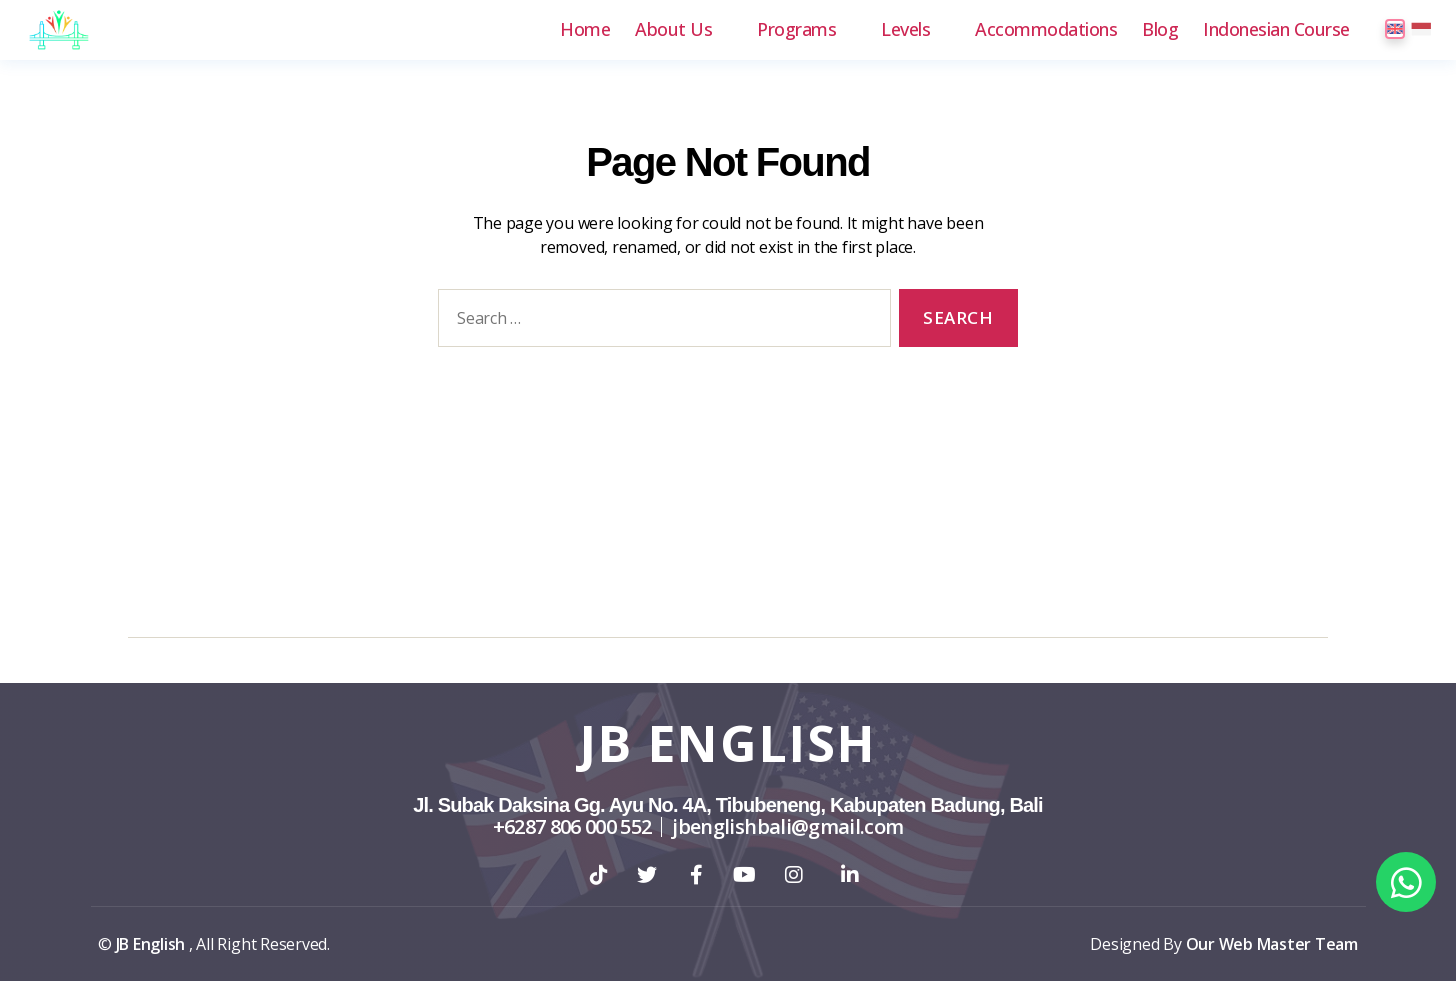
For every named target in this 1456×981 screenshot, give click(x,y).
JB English (728, 743)
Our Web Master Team (1272, 944)
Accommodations (1046, 30)
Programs (796, 30)
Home (585, 30)
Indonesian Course (1276, 30)
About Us (673, 30)
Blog (1160, 30)
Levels (905, 30)
